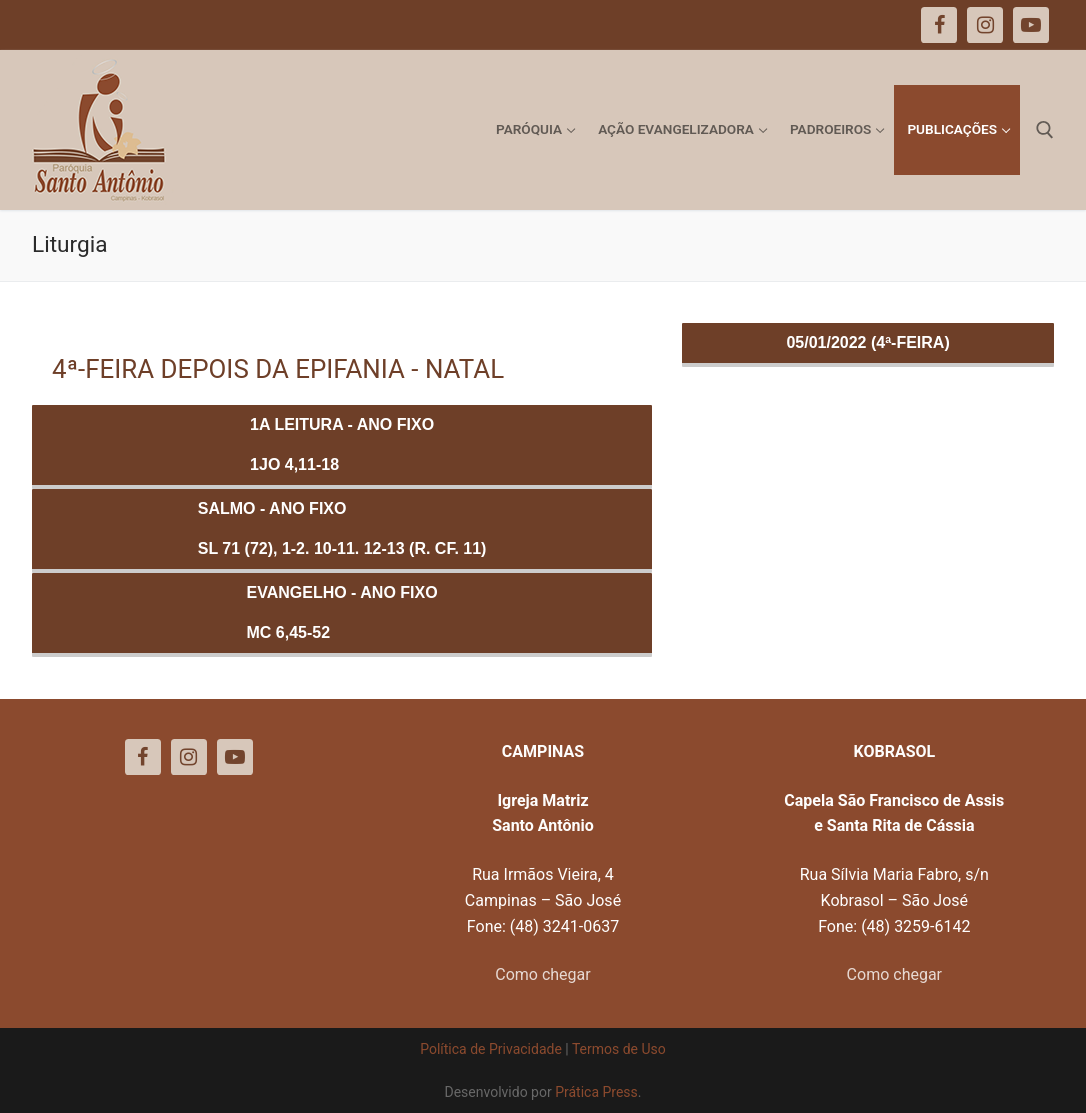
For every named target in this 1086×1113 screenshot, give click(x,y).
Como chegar (542, 974)
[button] (1043, 28)
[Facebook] (143, 757)
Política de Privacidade (491, 1049)
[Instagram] (189, 757)
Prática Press (596, 1092)
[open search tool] (1045, 130)
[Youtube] (235, 757)
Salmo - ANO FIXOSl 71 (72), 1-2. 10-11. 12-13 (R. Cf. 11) (342, 528)
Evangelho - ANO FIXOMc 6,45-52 (342, 612)
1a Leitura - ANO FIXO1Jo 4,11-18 (342, 444)
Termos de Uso (619, 1049)
